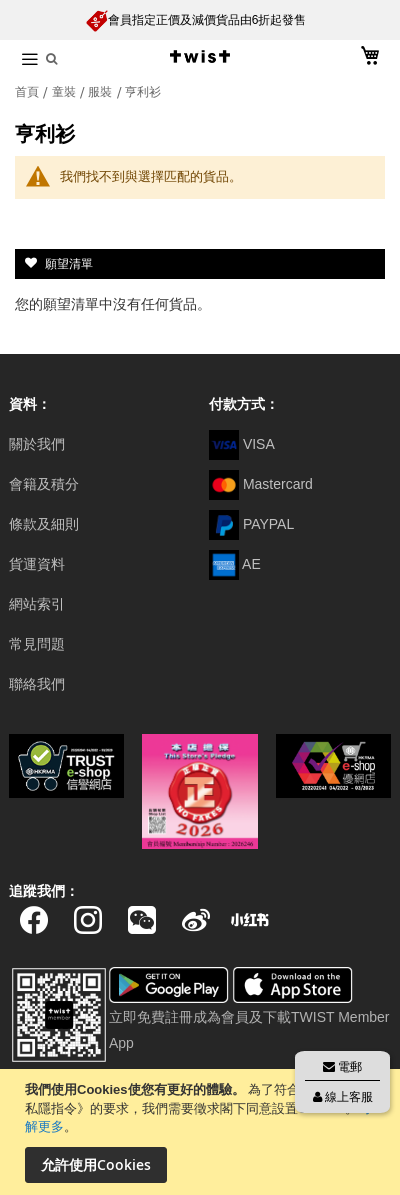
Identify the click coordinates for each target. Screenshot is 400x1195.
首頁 (28, 92)
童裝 (65, 92)
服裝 (101, 92)
